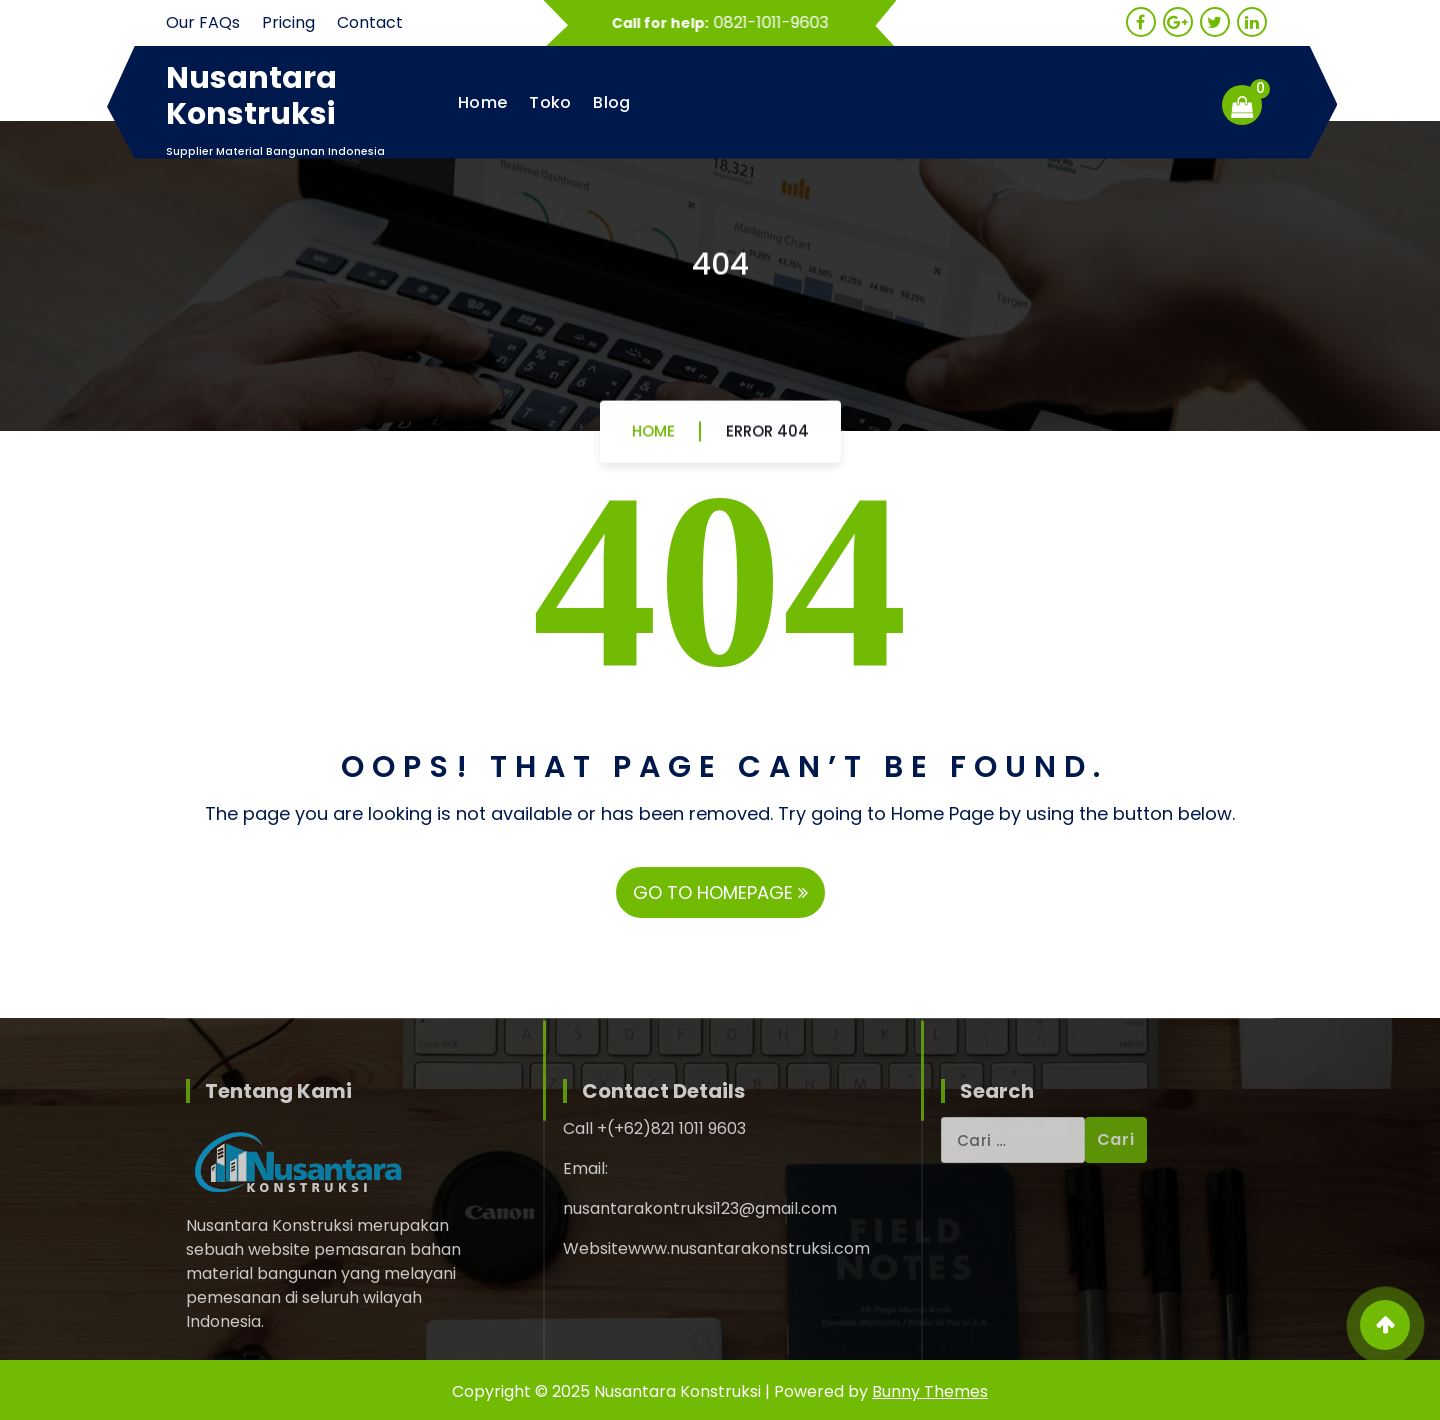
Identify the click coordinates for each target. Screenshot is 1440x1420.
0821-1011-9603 (778, 22)
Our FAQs (203, 22)
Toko (550, 102)
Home (482, 102)
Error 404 (767, 437)
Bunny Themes (930, 1391)
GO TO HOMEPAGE (720, 892)
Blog (611, 102)
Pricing (288, 22)
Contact (370, 22)
